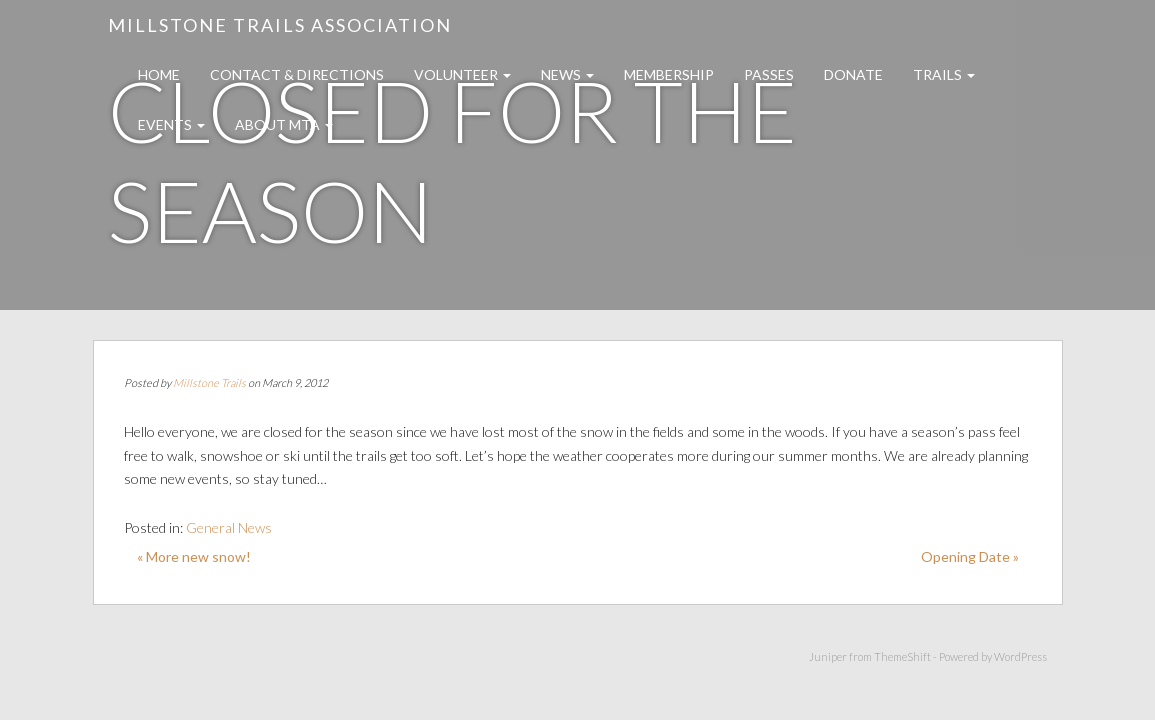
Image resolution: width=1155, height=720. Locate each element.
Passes (769, 74)
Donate (853, 74)
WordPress (1020, 656)
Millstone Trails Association (280, 25)
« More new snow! (194, 556)
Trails (944, 74)
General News (229, 527)
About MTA (284, 124)
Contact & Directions (297, 74)
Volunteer (462, 74)
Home (159, 74)
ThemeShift (902, 656)
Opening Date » (970, 556)
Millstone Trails (209, 382)
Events (171, 124)
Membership (669, 74)
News (567, 74)
